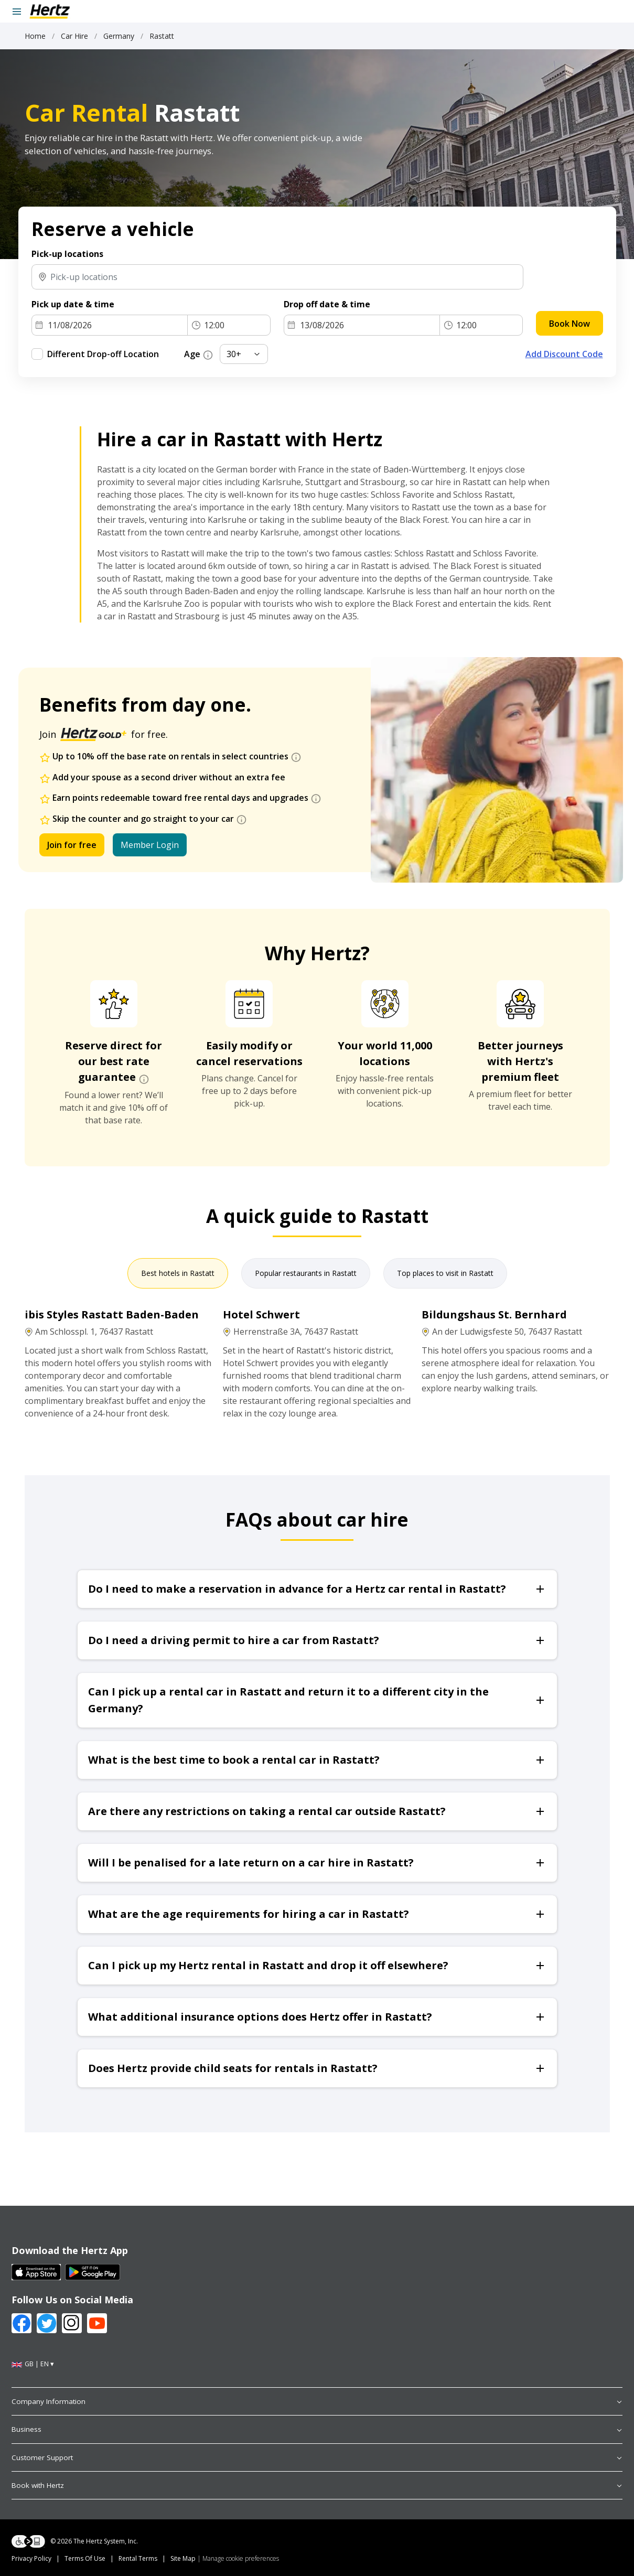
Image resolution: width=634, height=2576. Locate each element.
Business (317, 2429)
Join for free (71, 845)
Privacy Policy (31, 2558)
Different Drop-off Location (103, 354)
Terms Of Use (85, 2558)
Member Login (150, 845)
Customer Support (317, 2457)
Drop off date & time (327, 304)
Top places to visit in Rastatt (445, 1273)
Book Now (569, 323)
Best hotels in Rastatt (177, 1273)
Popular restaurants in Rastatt (306, 1273)
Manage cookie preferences (240, 2558)
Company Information (317, 2401)
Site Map (183, 2558)
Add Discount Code (564, 354)
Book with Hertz (317, 2485)
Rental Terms (138, 2558)
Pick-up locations (67, 254)
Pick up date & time (72, 304)
